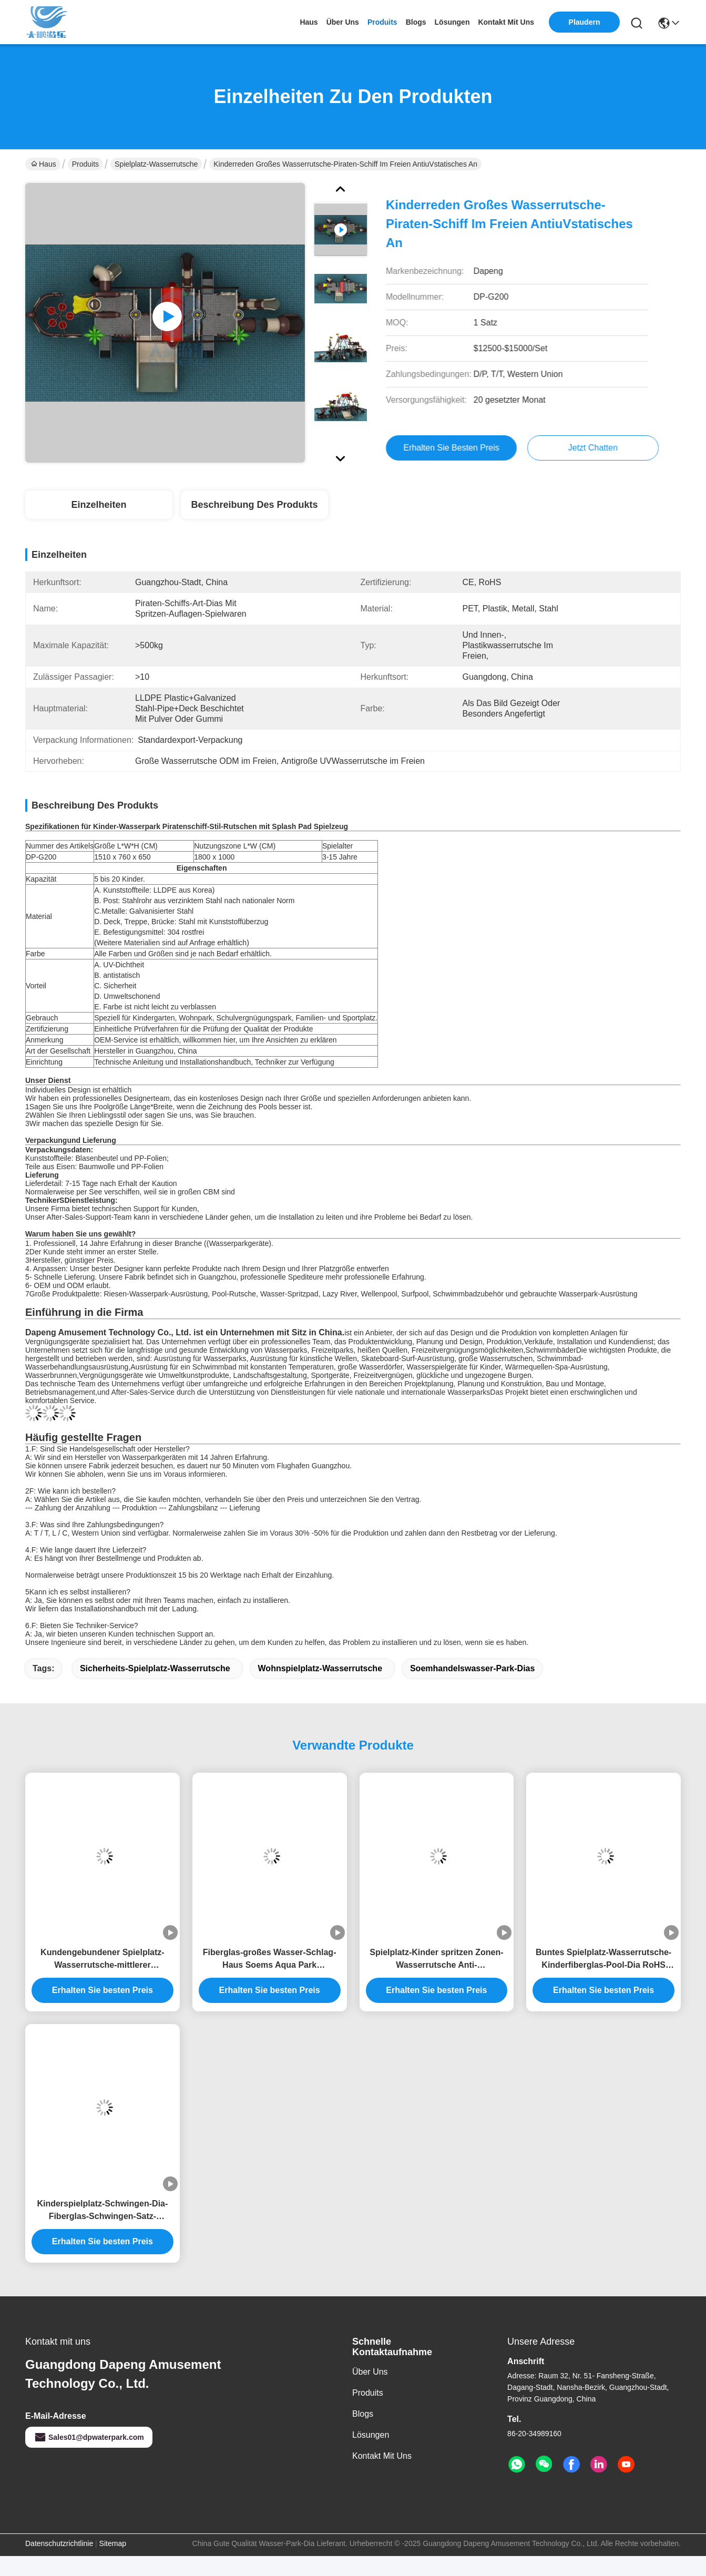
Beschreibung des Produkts (254, 504)
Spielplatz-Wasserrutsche (156, 164)
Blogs (362, 2413)
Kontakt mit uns (382, 2455)
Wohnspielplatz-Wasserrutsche (320, 1668)
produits (382, 22)
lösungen (452, 22)
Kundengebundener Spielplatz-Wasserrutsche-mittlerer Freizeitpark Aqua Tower (102, 1959)
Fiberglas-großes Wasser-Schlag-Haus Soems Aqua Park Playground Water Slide (269, 1959)
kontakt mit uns (506, 22)
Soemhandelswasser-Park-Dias (472, 1668)
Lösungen (370, 2434)
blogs (416, 22)
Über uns (342, 22)
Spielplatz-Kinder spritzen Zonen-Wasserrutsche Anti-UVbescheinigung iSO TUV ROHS (436, 1959)
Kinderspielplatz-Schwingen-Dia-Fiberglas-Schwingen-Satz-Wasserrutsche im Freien (102, 2211)
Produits (85, 164)
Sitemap (112, 2543)
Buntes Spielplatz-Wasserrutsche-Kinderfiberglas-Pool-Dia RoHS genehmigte (603, 1959)
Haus (309, 22)
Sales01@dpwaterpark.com (89, 2437)
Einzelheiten (98, 504)
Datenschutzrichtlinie (59, 2543)
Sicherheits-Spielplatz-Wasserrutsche (155, 1668)
